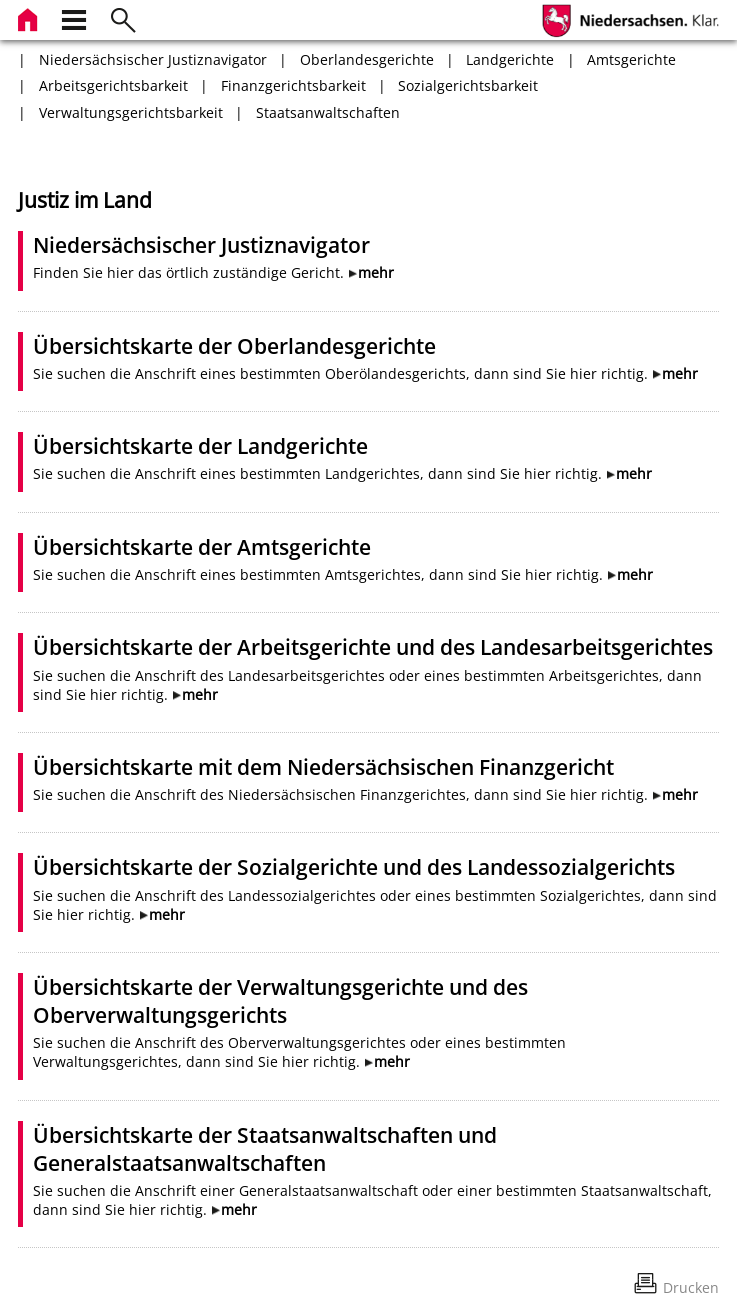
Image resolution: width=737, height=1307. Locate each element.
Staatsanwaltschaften (328, 112)
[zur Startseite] (30, 17)
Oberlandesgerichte (367, 59)
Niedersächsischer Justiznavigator (153, 59)
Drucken (691, 1287)
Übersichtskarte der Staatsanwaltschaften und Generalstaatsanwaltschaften (265, 1149)
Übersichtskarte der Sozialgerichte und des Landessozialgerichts (354, 867)
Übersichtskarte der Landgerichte (200, 446)
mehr (376, 272)
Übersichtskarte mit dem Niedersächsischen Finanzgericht (323, 767)
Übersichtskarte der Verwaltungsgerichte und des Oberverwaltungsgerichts (280, 1001)
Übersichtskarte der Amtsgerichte (202, 547)
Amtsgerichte (631, 59)
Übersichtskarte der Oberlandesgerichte (234, 346)
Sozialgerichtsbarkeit (468, 85)
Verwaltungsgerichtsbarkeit (131, 112)
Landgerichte (510, 59)
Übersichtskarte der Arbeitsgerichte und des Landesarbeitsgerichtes (373, 647)
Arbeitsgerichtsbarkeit (113, 85)
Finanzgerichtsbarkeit (293, 85)
